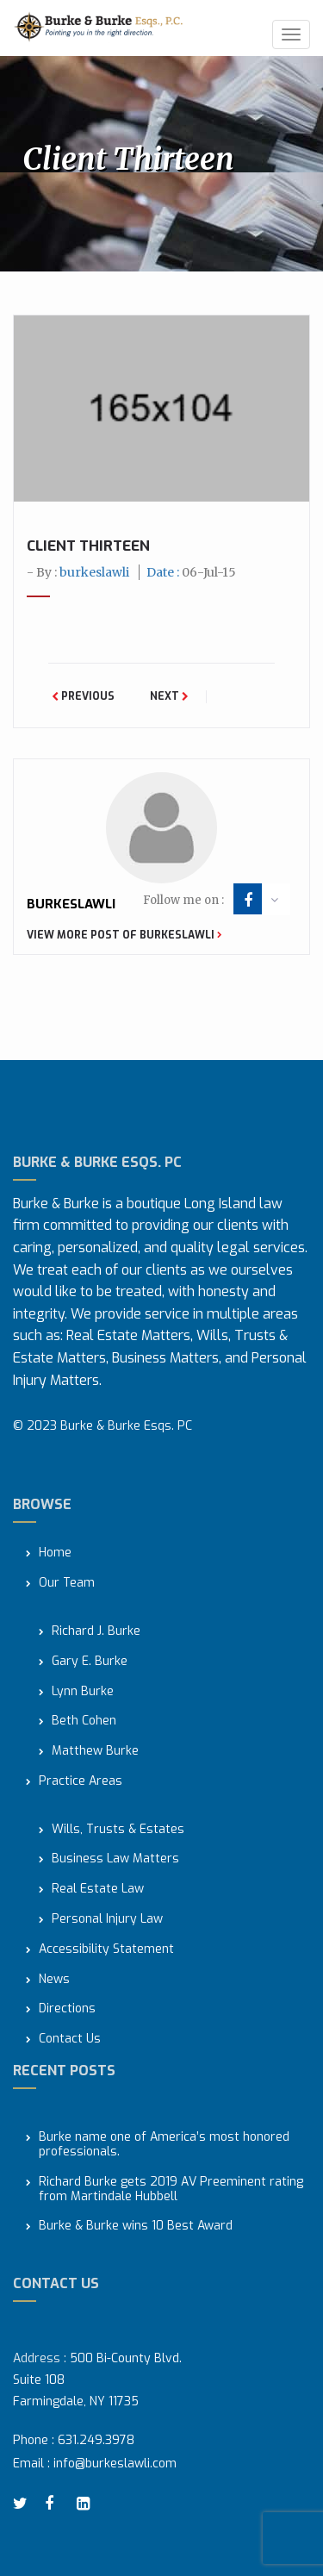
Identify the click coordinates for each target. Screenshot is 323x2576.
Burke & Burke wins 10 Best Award (136, 2226)
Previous (83, 696)
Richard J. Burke (96, 1632)
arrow (274, 900)
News (54, 1980)
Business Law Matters (115, 1859)
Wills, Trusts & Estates (118, 1830)
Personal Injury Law (107, 1919)
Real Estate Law (98, 1889)
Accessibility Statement (106, 1950)
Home (55, 1553)
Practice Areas (80, 1782)
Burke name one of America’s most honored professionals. (164, 2145)
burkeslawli (94, 572)
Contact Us (70, 2039)
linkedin (86, 2503)
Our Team (67, 1583)
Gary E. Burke (89, 1662)
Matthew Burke (95, 1751)
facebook (248, 900)
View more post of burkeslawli (124, 935)
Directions (67, 2009)
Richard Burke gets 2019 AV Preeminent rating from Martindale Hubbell (171, 2190)
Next (169, 696)
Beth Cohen (84, 1721)
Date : (191, 572)
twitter (22, 2503)
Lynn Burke (83, 1692)
